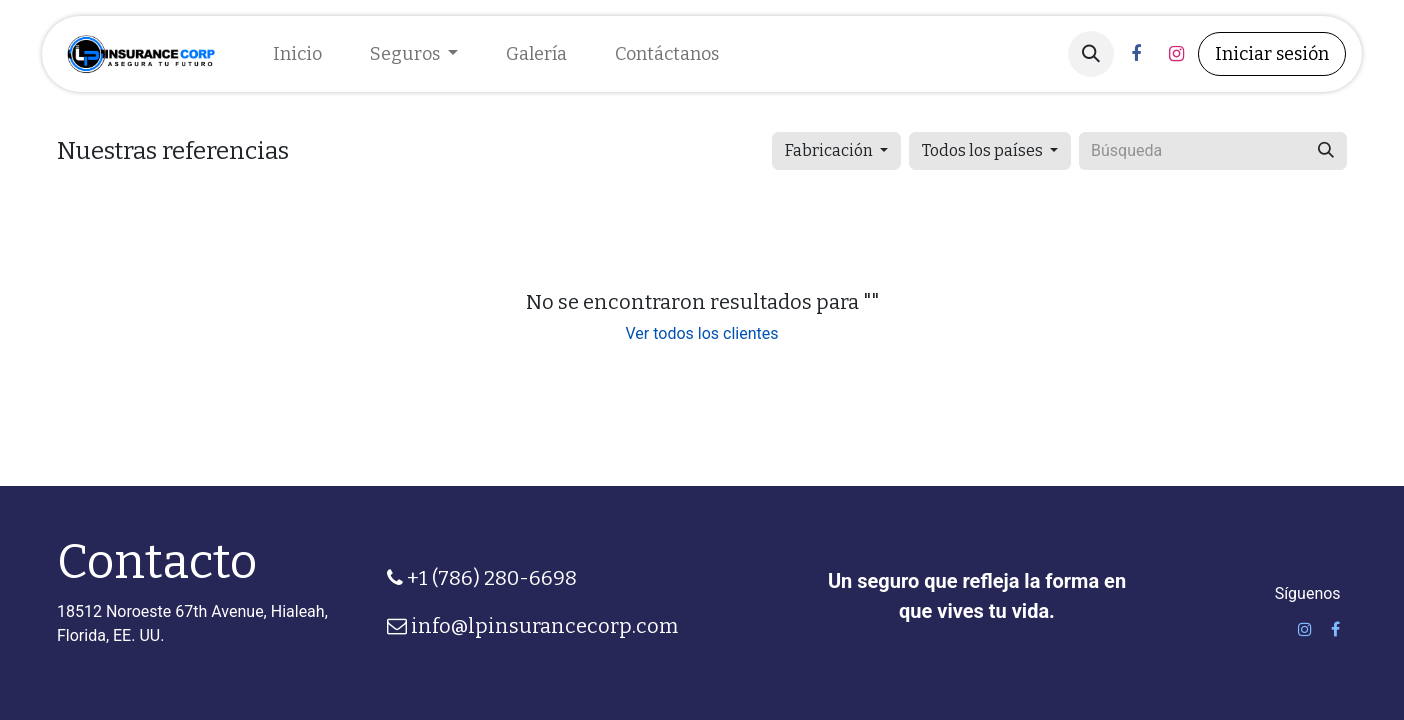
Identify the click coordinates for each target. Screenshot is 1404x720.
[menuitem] (297, 54)
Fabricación (829, 150)
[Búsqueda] (1326, 151)
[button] (1091, 54)
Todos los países (982, 150)
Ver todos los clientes (702, 333)
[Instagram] (1176, 54)
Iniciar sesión (1272, 54)
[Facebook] (1136, 54)
